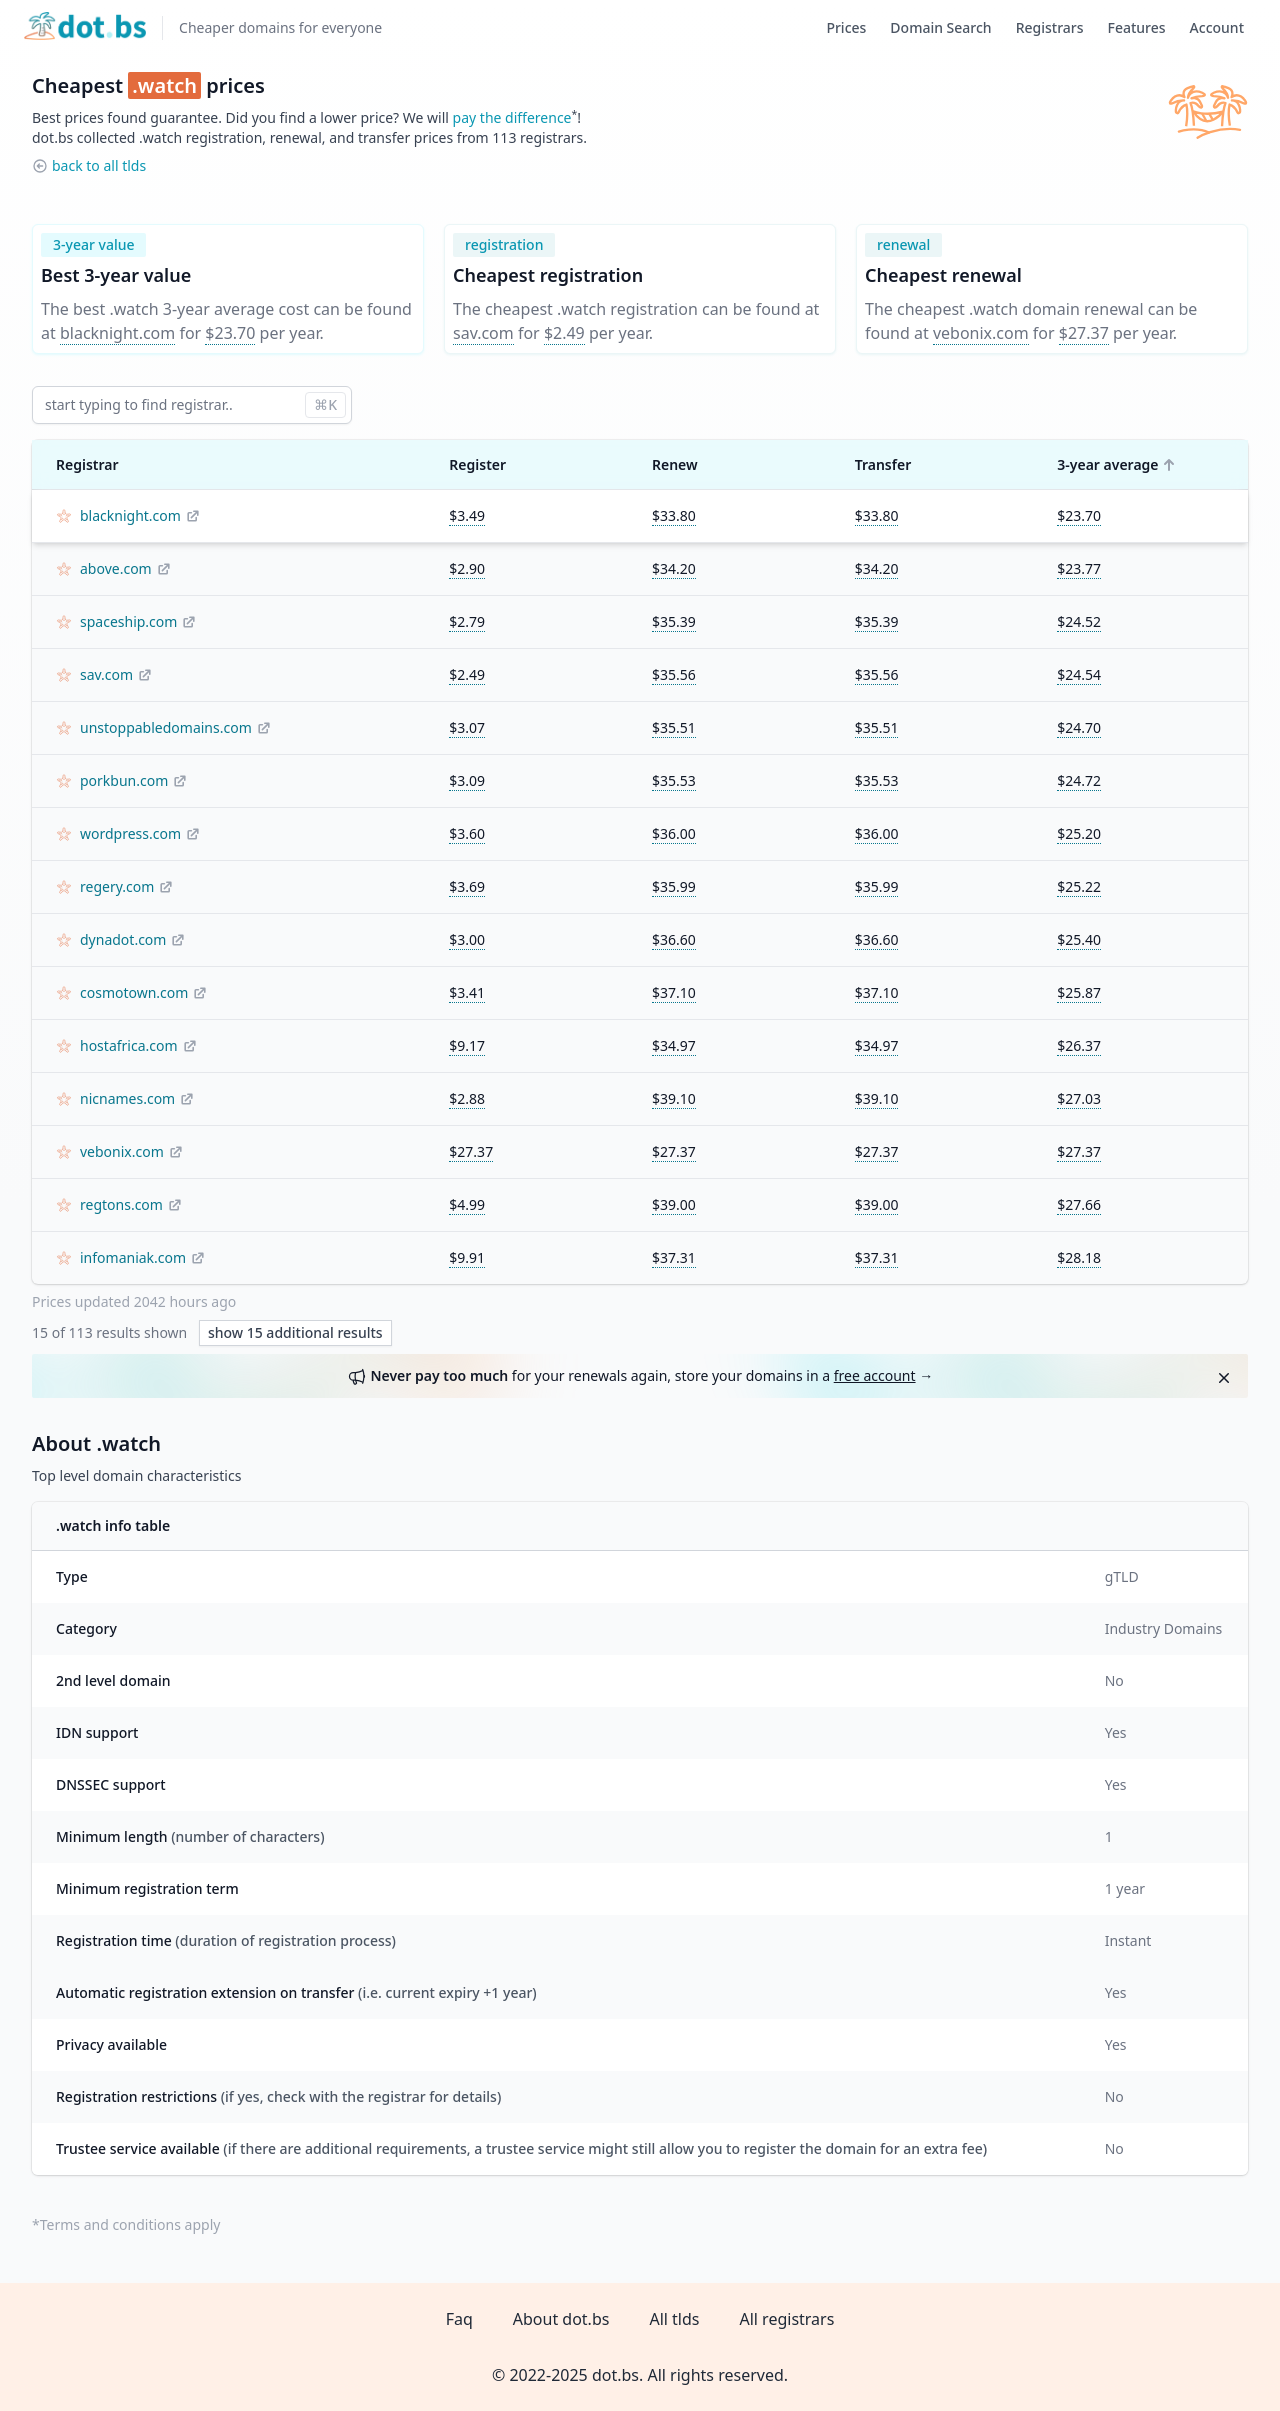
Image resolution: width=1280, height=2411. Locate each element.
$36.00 (674, 833)
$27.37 (1084, 333)
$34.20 (674, 568)
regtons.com (121, 1204)
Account (1217, 27)
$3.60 (467, 833)
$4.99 (467, 1204)
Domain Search (940, 27)
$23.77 (1079, 568)
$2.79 (467, 621)
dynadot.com (123, 939)
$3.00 (467, 939)
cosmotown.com (134, 992)
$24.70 (1079, 727)
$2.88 (467, 1098)
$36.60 (674, 939)
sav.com (483, 333)
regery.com (117, 886)
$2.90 (467, 568)
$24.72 (1079, 780)
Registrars (1050, 27)
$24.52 (1079, 621)
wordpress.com (130, 833)
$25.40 (1079, 939)
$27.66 (1079, 1204)
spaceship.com (128, 621)
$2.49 (564, 333)
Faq (459, 2319)
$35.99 (674, 886)
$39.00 (674, 1204)
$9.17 (467, 1045)
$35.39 (674, 621)
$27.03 (1079, 1098)
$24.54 (1079, 674)
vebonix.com (981, 333)
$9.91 (467, 1257)
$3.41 (467, 992)
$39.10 (674, 1098)
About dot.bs (561, 2319)
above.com (116, 568)
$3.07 (467, 727)
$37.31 (674, 1257)
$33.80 (674, 515)
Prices (846, 27)
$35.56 (674, 674)
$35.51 (674, 727)
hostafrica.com (129, 1045)
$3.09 (467, 780)
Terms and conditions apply (130, 2224)
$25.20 (1079, 833)
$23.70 (230, 333)
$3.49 (467, 515)
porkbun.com (124, 780)
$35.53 (674, 780)
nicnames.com (127, 1098)
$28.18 (1079, 1257)
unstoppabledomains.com (166, 727)
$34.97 (674, 1045)
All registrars (786, 2319)
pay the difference (512, 117)
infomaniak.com (133, 1257)
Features (1137, 27)
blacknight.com (117, 333)
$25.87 (1079, 992)
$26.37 (1079, 1045)
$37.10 (674, 992)
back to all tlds (99, 165)
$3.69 (467, 886)
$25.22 (1079, 886)
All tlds (674, 2319)
